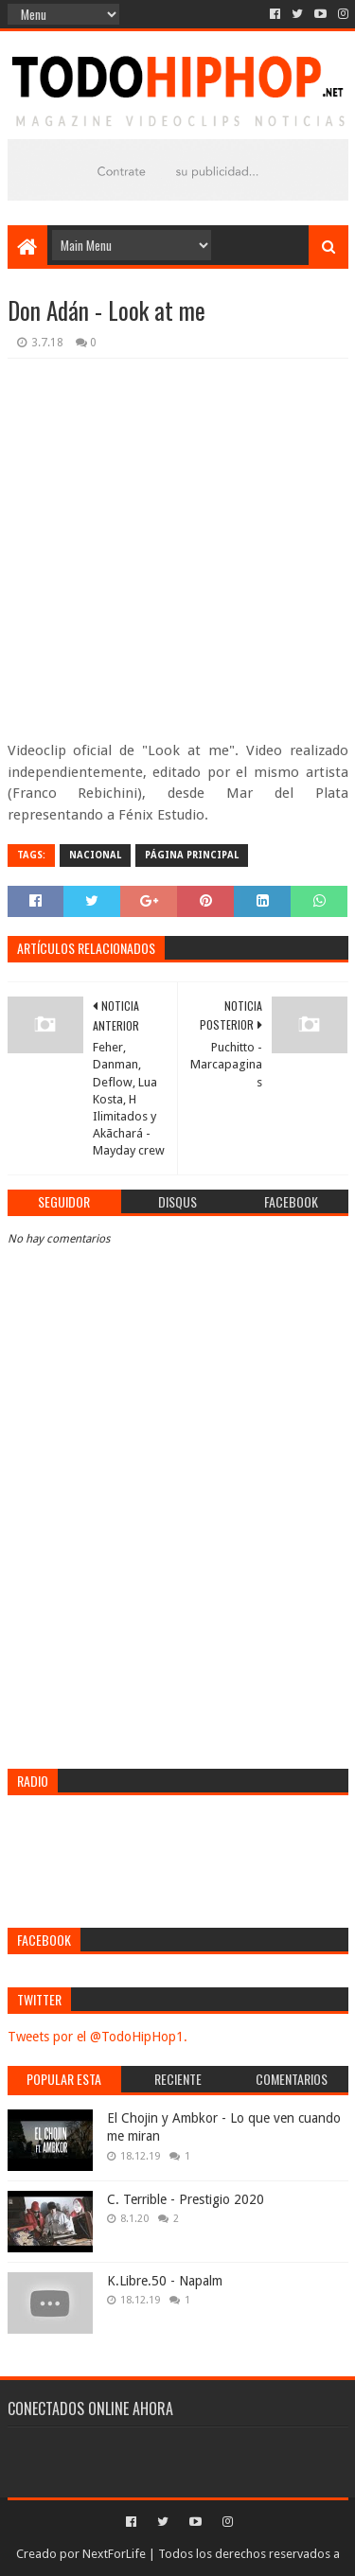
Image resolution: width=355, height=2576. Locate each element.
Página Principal (192, 855)
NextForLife (114, 2554)
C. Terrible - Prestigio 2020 (185, 2199)
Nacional (95, 855)
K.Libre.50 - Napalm (164, 2280)
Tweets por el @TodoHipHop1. (97, 2036)
